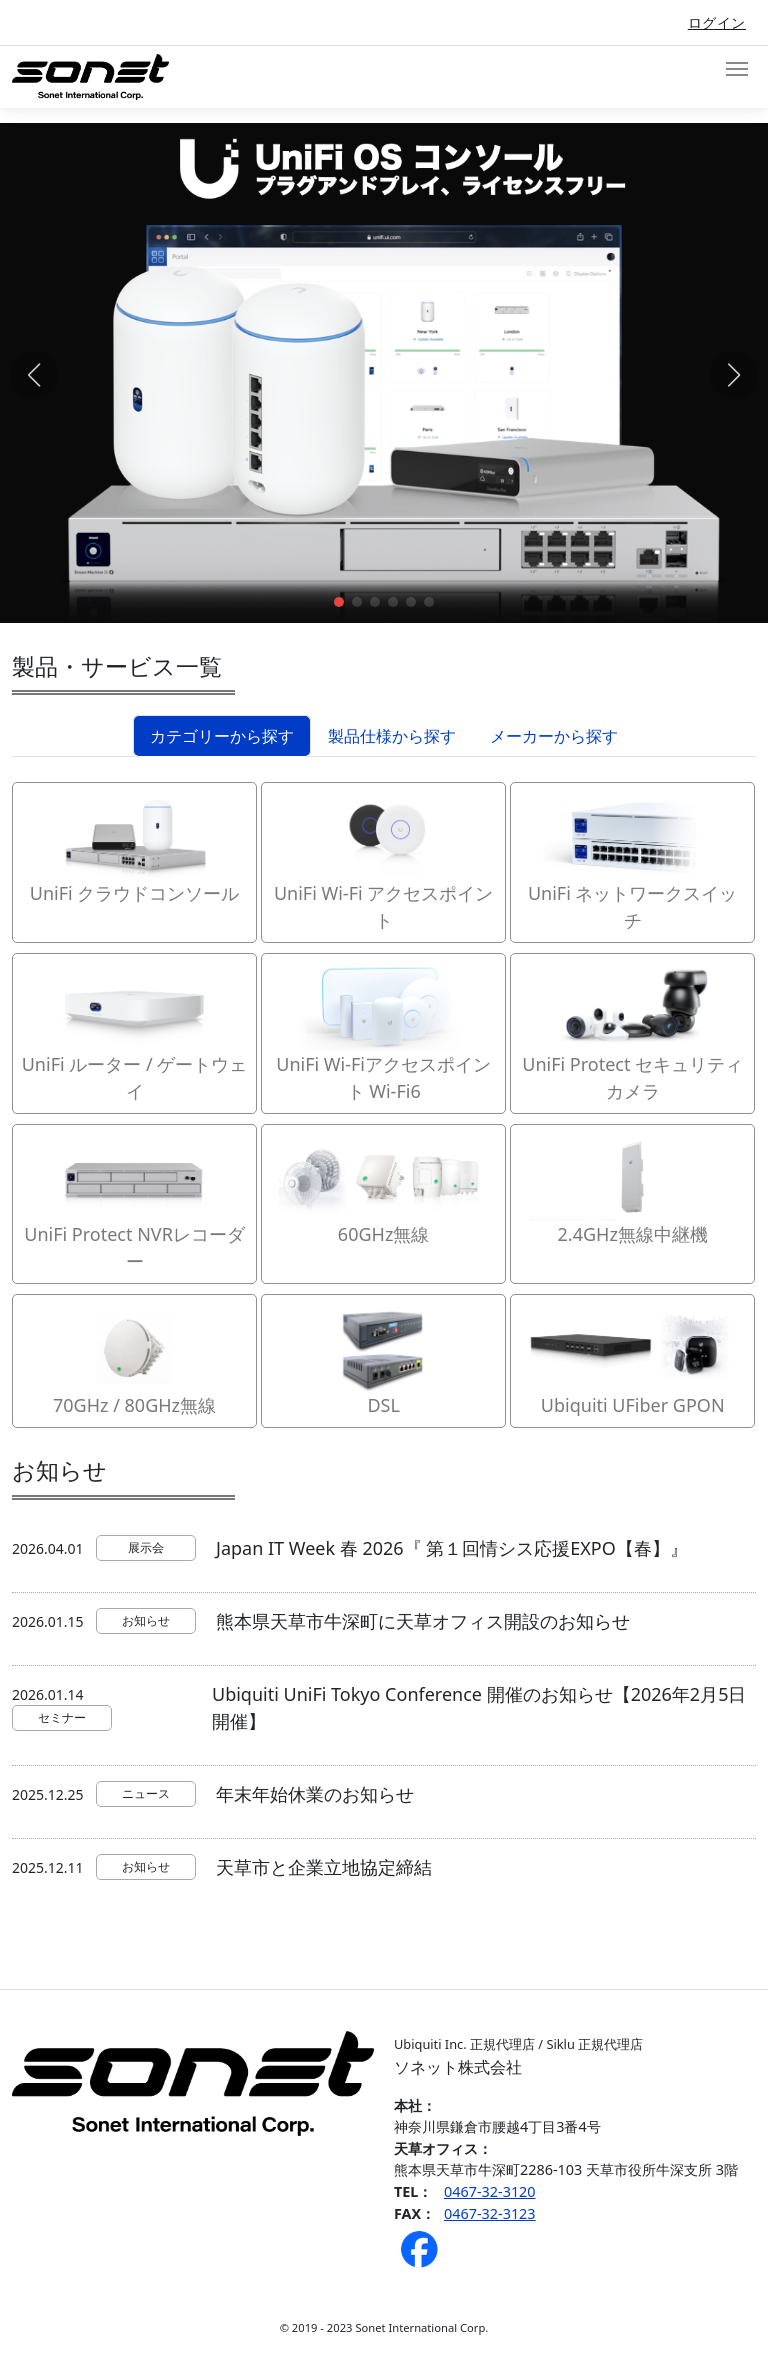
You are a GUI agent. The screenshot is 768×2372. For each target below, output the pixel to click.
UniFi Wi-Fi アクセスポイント (383, 861)
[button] (339, 602)
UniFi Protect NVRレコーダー (134, 1203)
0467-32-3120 (490, 2191)
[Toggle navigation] (737, 69)
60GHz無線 (383, 1190)
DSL (383, 1360)
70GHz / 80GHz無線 (134, 1360)
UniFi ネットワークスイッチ (632, 861)
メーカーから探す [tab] (554, 736)
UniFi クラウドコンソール (134, 848)
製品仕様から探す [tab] (392, 736)
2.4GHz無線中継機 (632, 1190)
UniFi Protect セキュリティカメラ (632, 1032)
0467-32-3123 (490, 2213)
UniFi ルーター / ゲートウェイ (134, 1032)
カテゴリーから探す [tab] (222, 736)
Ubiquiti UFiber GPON (632, 1360)
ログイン (717, 22)
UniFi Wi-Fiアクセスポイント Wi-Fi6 (383, 1032)
